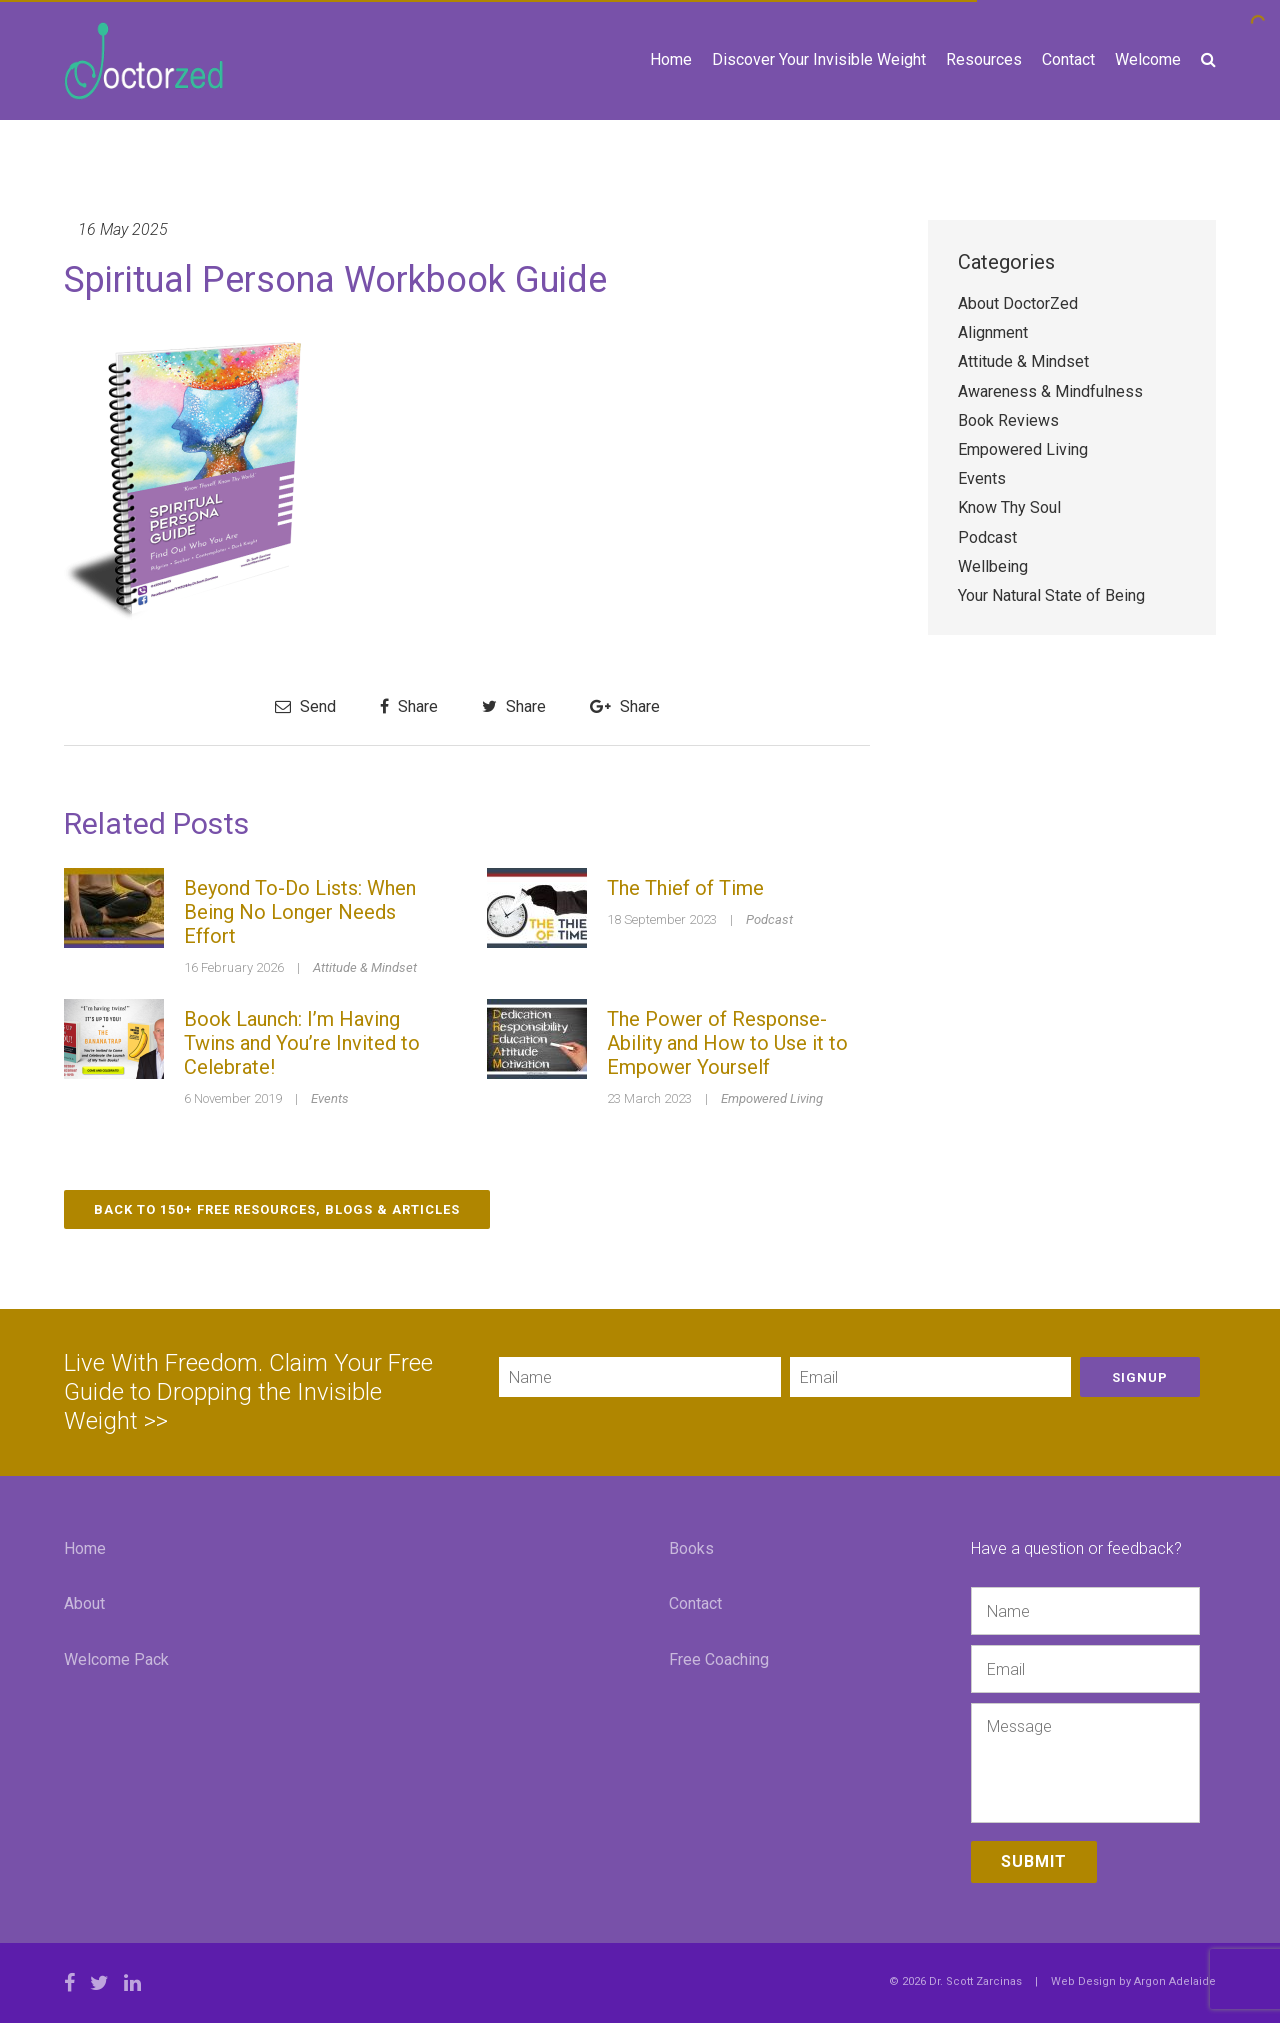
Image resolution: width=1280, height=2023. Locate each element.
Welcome (1148, 59)
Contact (1068, 59)
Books (691, 1548)
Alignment (993, 332)
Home (671, 59)
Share (409, 706)
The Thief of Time (685, 888)
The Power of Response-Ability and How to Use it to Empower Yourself (727, 1043)
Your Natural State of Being (1051, 595)
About (84, 1603)
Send (305, 706)
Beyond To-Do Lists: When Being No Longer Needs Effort (300, 912)
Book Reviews (1008, 420)
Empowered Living (772, 1098)
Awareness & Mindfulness (1050, 391)
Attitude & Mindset (365, 967)
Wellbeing (993, 566)
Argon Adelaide (1175, 1981)
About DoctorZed (1018, 303)
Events (330, 1098)
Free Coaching (719, 1659)
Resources (984, 59)
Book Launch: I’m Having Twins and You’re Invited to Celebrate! (302, 1043)
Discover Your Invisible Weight (819, 59)
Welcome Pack (116, 1659)
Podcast (769, 919)
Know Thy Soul (1009, 507)
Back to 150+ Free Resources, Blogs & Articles (277, 1209)
